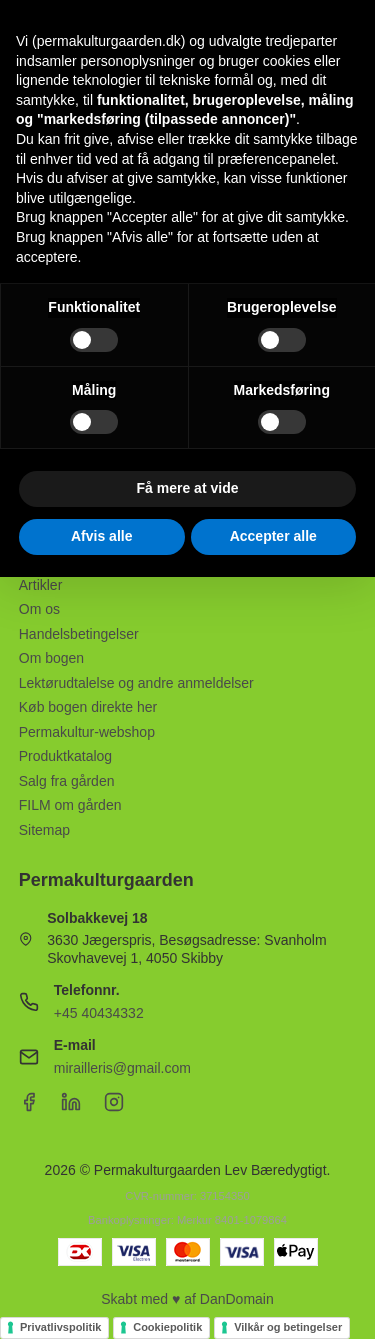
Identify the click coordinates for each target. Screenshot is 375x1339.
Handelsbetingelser (79, 634)
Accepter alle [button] (273, 536)
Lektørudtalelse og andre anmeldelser (136, 683)
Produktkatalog (65, 756)
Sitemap (44, 830)
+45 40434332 (99, 1013)
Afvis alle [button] (101, 536)
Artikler (41, 585)
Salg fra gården (67, 781)
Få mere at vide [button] (188, 488)
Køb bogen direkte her (88, 707)
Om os (39, 609)
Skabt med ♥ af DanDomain (187, 1299)
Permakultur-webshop (87, 732)
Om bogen (51, 658)
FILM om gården (70, 805)
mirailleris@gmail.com (122, 1068)
